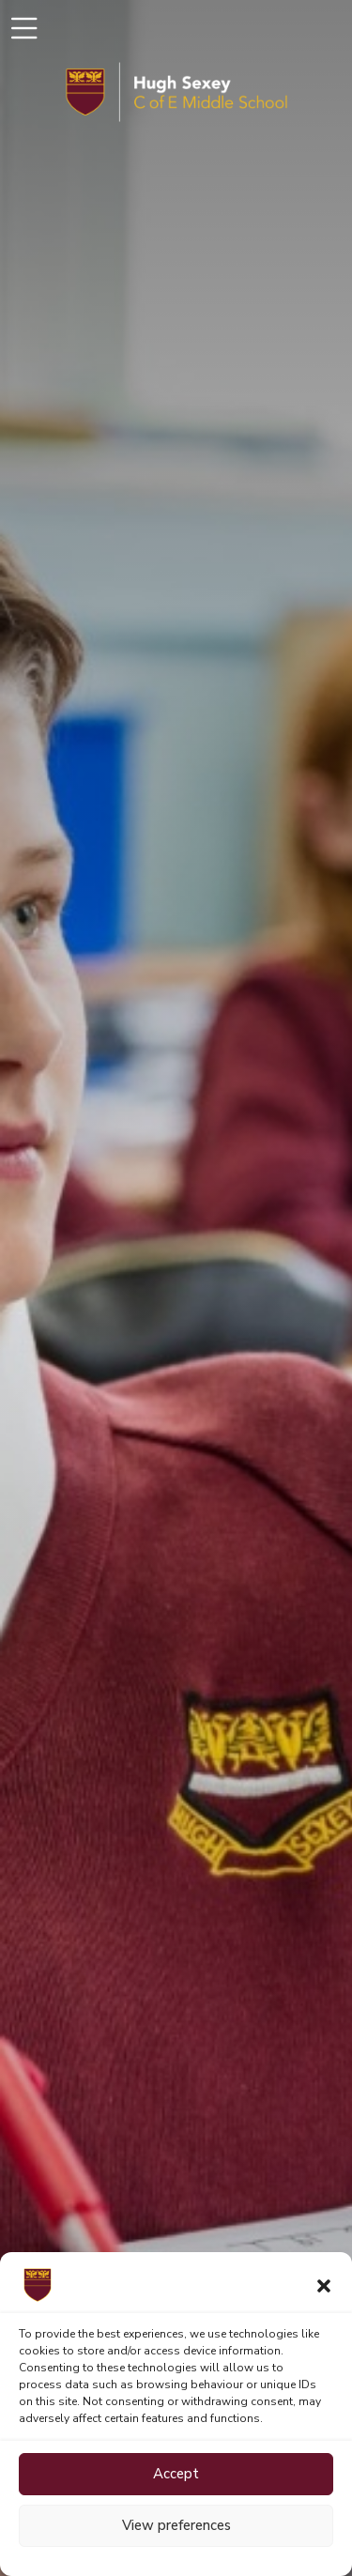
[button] (323, 2285)
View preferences (176, 2525)
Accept (176, 2473)
